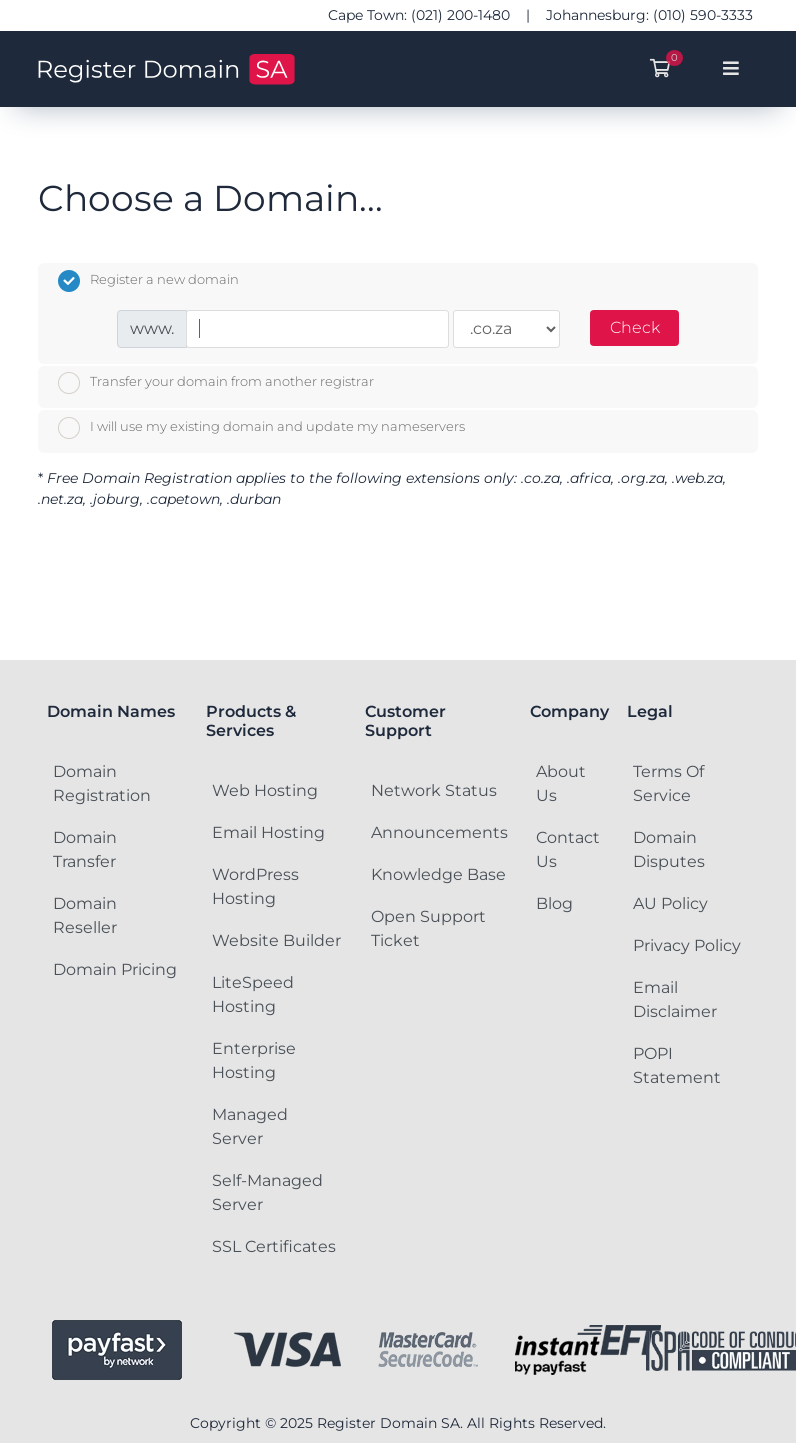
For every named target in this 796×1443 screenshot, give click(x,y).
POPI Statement (677, 1065)
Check (635, 327)
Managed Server (250, 1126)
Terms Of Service (668, 783)
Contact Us (568, 849)
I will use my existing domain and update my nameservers (261, 428)
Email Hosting (268, 832)
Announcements (439, 832)
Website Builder (276, 940)
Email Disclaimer (675, 999)
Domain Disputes (669, 849)
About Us (561, 783)
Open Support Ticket (428, 928)
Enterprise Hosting (254, 1060)
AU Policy (670, 903)
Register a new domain (148, 281)
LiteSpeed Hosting (253, 994)
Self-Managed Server (267, 1192)
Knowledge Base (438, 874)
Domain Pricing (115, 969)
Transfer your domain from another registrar (216, 383)
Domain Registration (102, 783)
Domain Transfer (85, 849)
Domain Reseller (85, 915)
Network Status (434, 790)
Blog (554, 903)
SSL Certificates (274, 1246)
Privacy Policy (687, 945)
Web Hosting (265, 790)
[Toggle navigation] (731, 69)
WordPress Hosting (255, 886)
